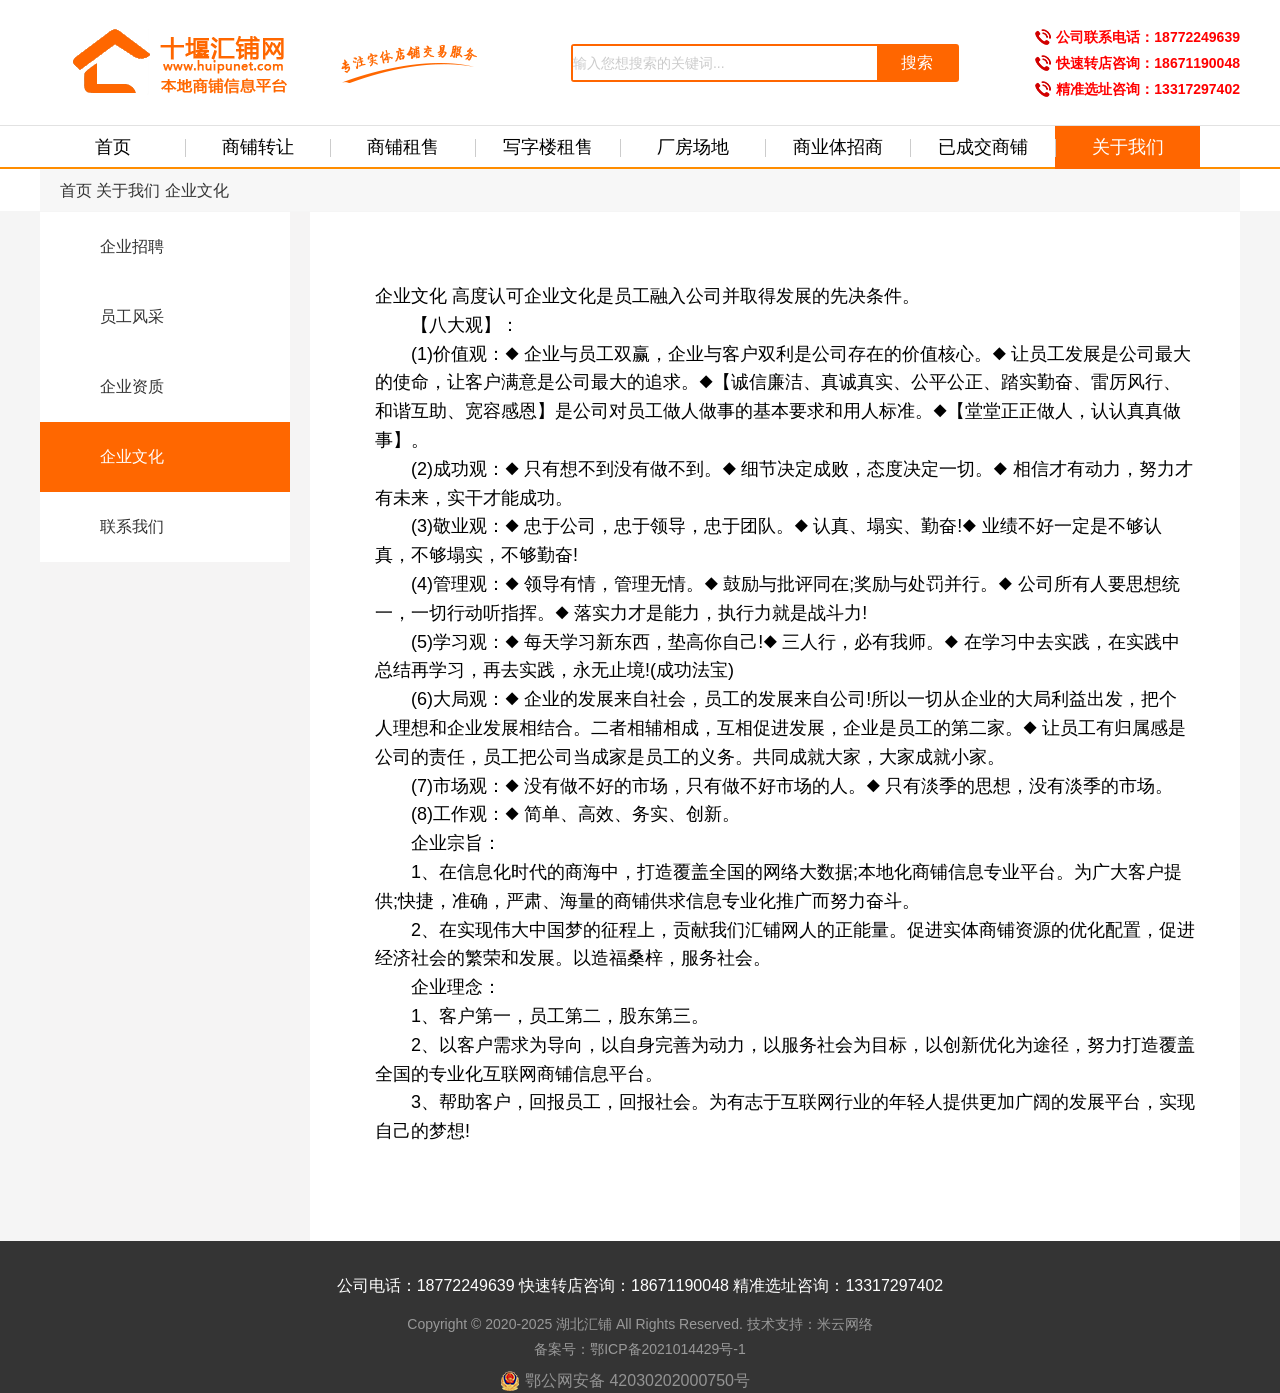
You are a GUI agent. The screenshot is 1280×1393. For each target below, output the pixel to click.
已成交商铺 (983, 147)
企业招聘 (116, 248)
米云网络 (845, 1324)
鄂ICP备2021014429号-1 (668, 1349)
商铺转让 (258, 147)
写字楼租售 (548, 147)
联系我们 (116, 528)
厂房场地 (693, 147)
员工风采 (116, 318)
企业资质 (116, 388)
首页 (113, 147)
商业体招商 (838, 147)
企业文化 (197, 190)
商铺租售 (403, 147)
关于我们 (1128, 147)
